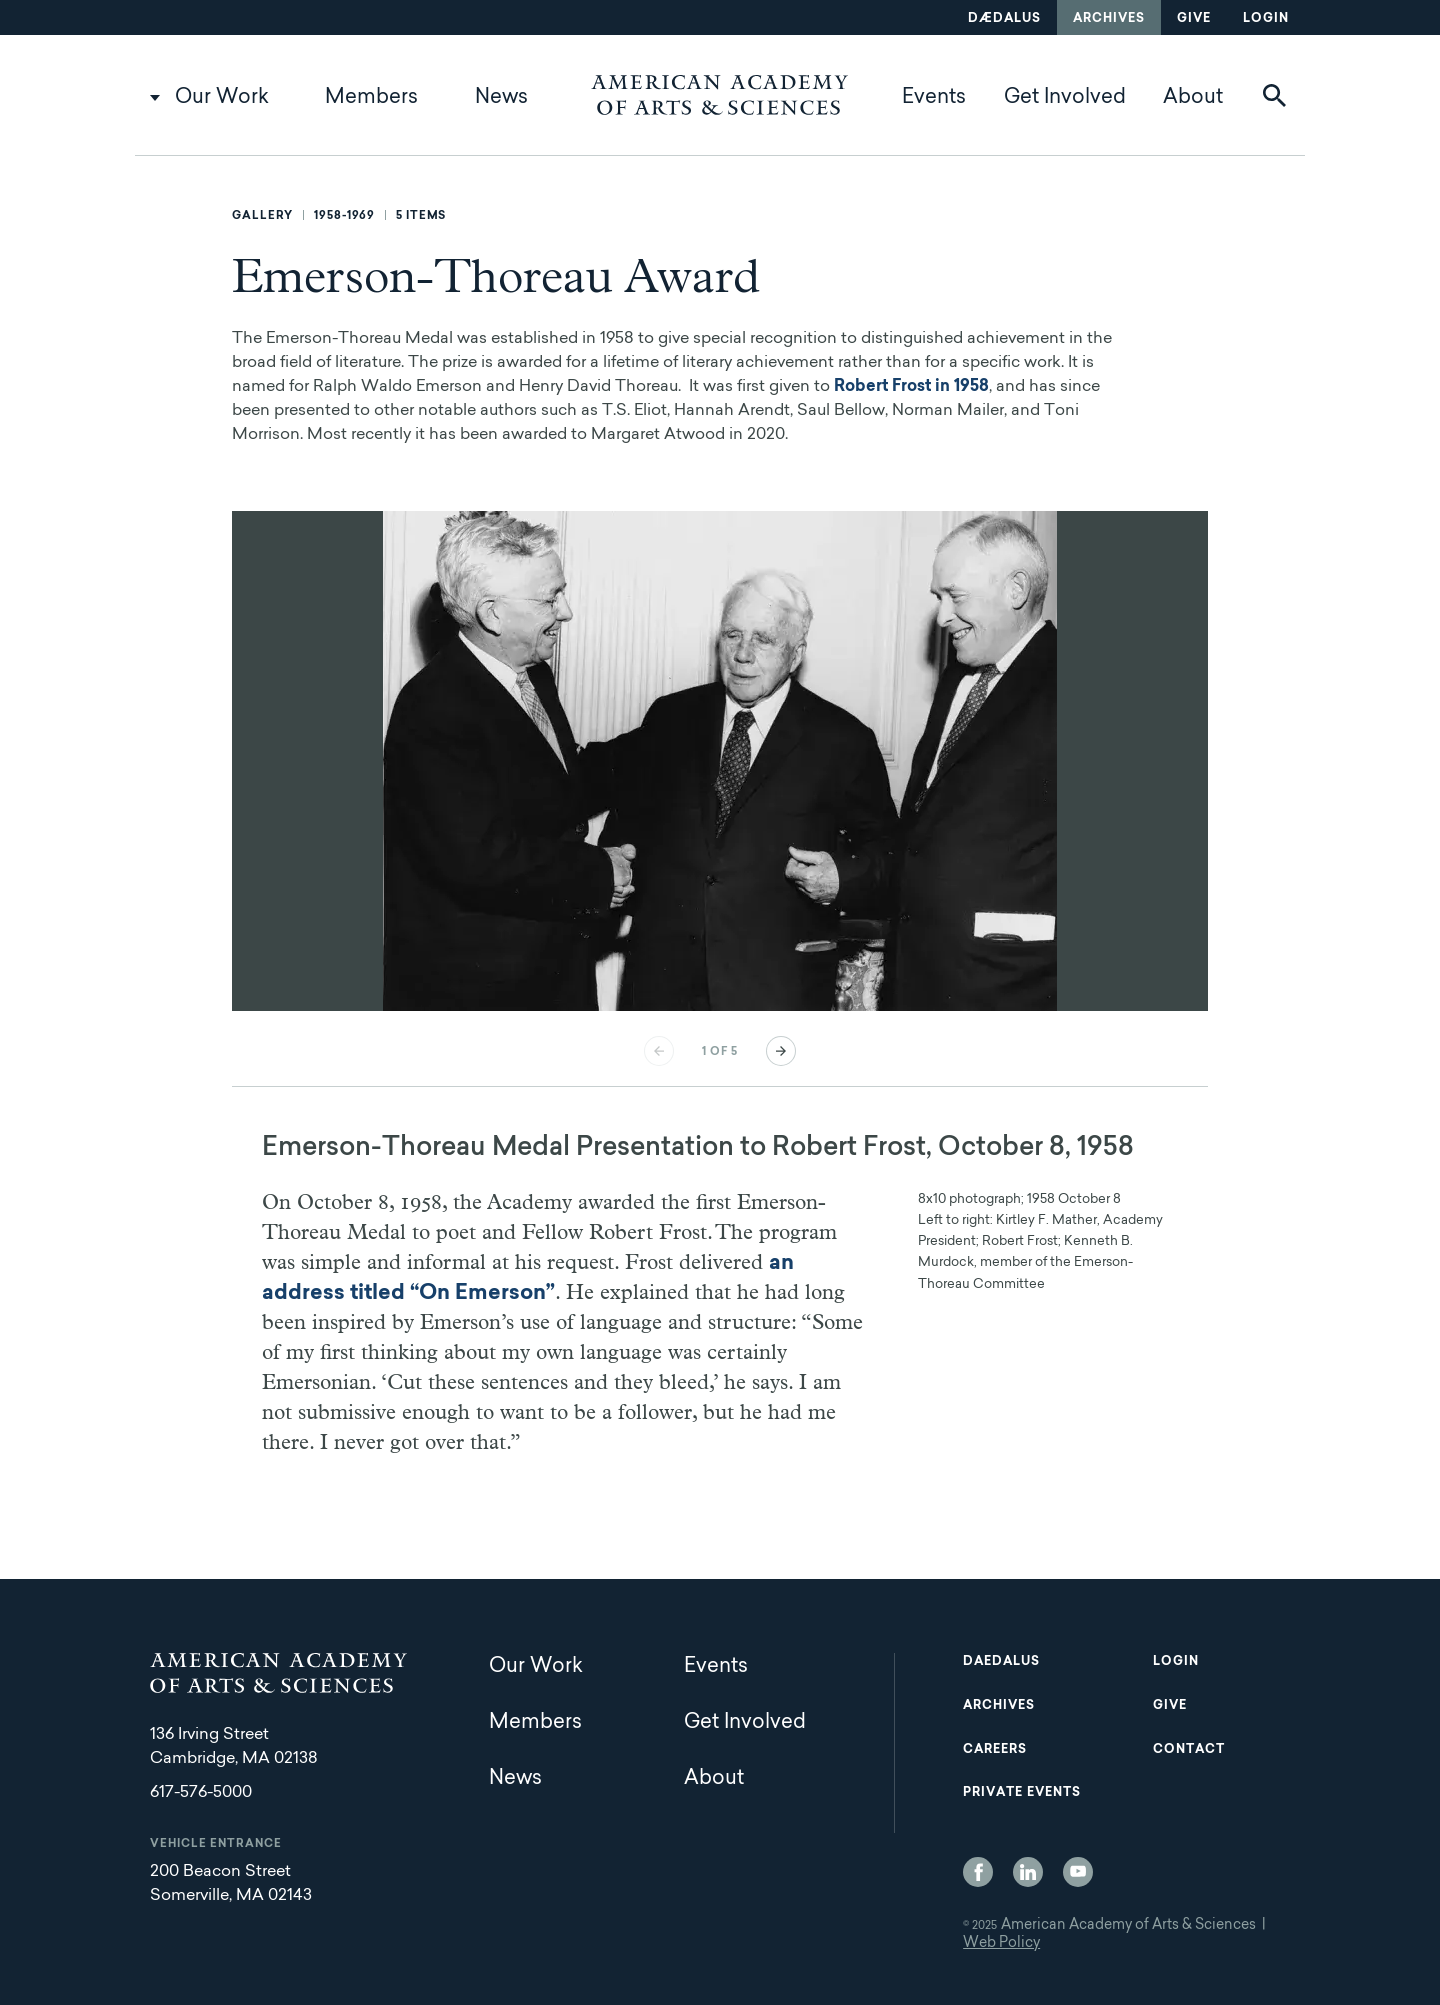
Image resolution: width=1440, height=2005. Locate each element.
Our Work (222, 98)
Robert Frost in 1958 (911, 387)
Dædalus (1004, 19)
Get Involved (1065, 98)
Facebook (978, 1872)
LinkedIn (1028, 1872)
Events (934, 98)
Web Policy (1001, 1944)
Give (1194, 19)
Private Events (1022, 1793)
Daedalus (1001, 1662)
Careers (995, 1750)
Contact (1189, 1750)
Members (371, 98)
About (1193, 98)
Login (1266, 19)
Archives (1109, 19)
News (501, 98)
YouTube (1078, 1872)
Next (781, 1051)
